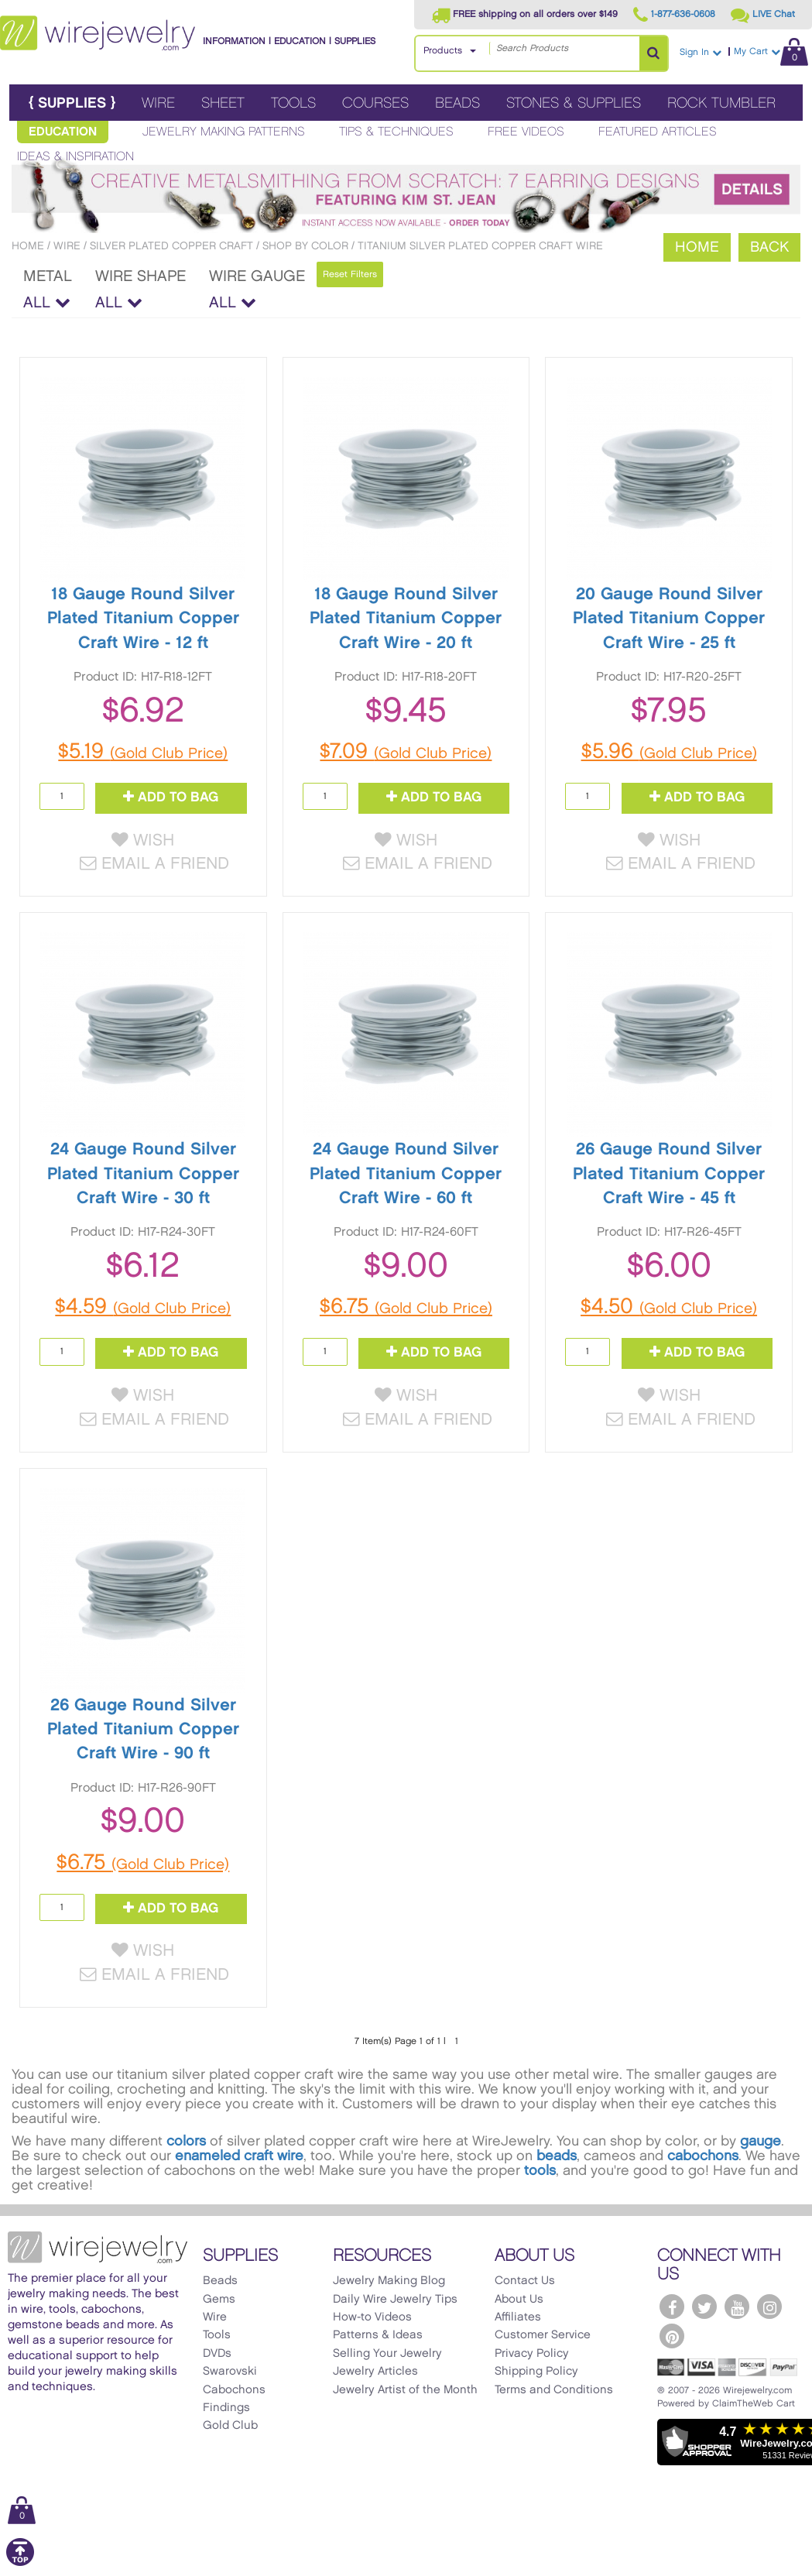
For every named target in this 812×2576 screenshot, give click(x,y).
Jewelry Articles (375, 2375)
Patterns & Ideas (378, 2339)
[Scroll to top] (20, 2566)
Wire (158, 103)
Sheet (223, 103)
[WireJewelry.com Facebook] (672, 2310)
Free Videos (526, 132)
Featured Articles (657, 132)
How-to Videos (372, 2320)
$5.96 (669, 752)
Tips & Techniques (396, 132)
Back (769, 247)
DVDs (217, 2356)
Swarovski (230, 2375)
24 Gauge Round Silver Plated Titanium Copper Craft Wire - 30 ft (143, 1175)
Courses (375, 103)
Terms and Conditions (554, 2393)
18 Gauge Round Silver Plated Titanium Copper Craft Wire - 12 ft (143, 618)
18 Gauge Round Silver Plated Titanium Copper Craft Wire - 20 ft (406, 618)
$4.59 (143, 1308)
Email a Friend (154, 865)
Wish (143, 841)
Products (442, 50)
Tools (293, 103)
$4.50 (669, 1308)
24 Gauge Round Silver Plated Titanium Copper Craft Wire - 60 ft (406, 1175)
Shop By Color (305, 246)
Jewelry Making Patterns (223, 132)
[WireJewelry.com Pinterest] (672, 2339)
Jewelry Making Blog (389, 2284)
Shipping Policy (536, 2375)
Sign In (700, 52)
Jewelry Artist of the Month (405, 2393)
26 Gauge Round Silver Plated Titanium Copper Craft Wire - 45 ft (669, 1175)
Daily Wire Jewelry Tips (395, 2302)
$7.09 (406, 752)
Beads (457, 103)
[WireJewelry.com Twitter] (704, 2310)
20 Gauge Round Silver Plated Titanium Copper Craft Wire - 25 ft (669, 618)
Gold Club (230, 2429)
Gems (219, 2302)
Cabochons (234, 2393)
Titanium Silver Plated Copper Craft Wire (480, 246)
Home (28, 246)
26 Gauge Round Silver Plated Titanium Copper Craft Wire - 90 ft (143, 1731)
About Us (519, 2302)
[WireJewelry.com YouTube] (737, 2310)
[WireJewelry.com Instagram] (769, 2310)
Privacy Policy (532, 2356)
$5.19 (143, 752)
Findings (226, 2411)
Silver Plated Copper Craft (171, 246)
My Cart (771, 51)
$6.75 (406, 1308)
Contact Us (525, 2284)
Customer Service (543, 2339)
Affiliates (518, 2320)
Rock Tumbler (721, 103)
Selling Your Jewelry (387, 2356)
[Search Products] (653, 53)
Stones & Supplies (573, 103)
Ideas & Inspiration (75, 157)
